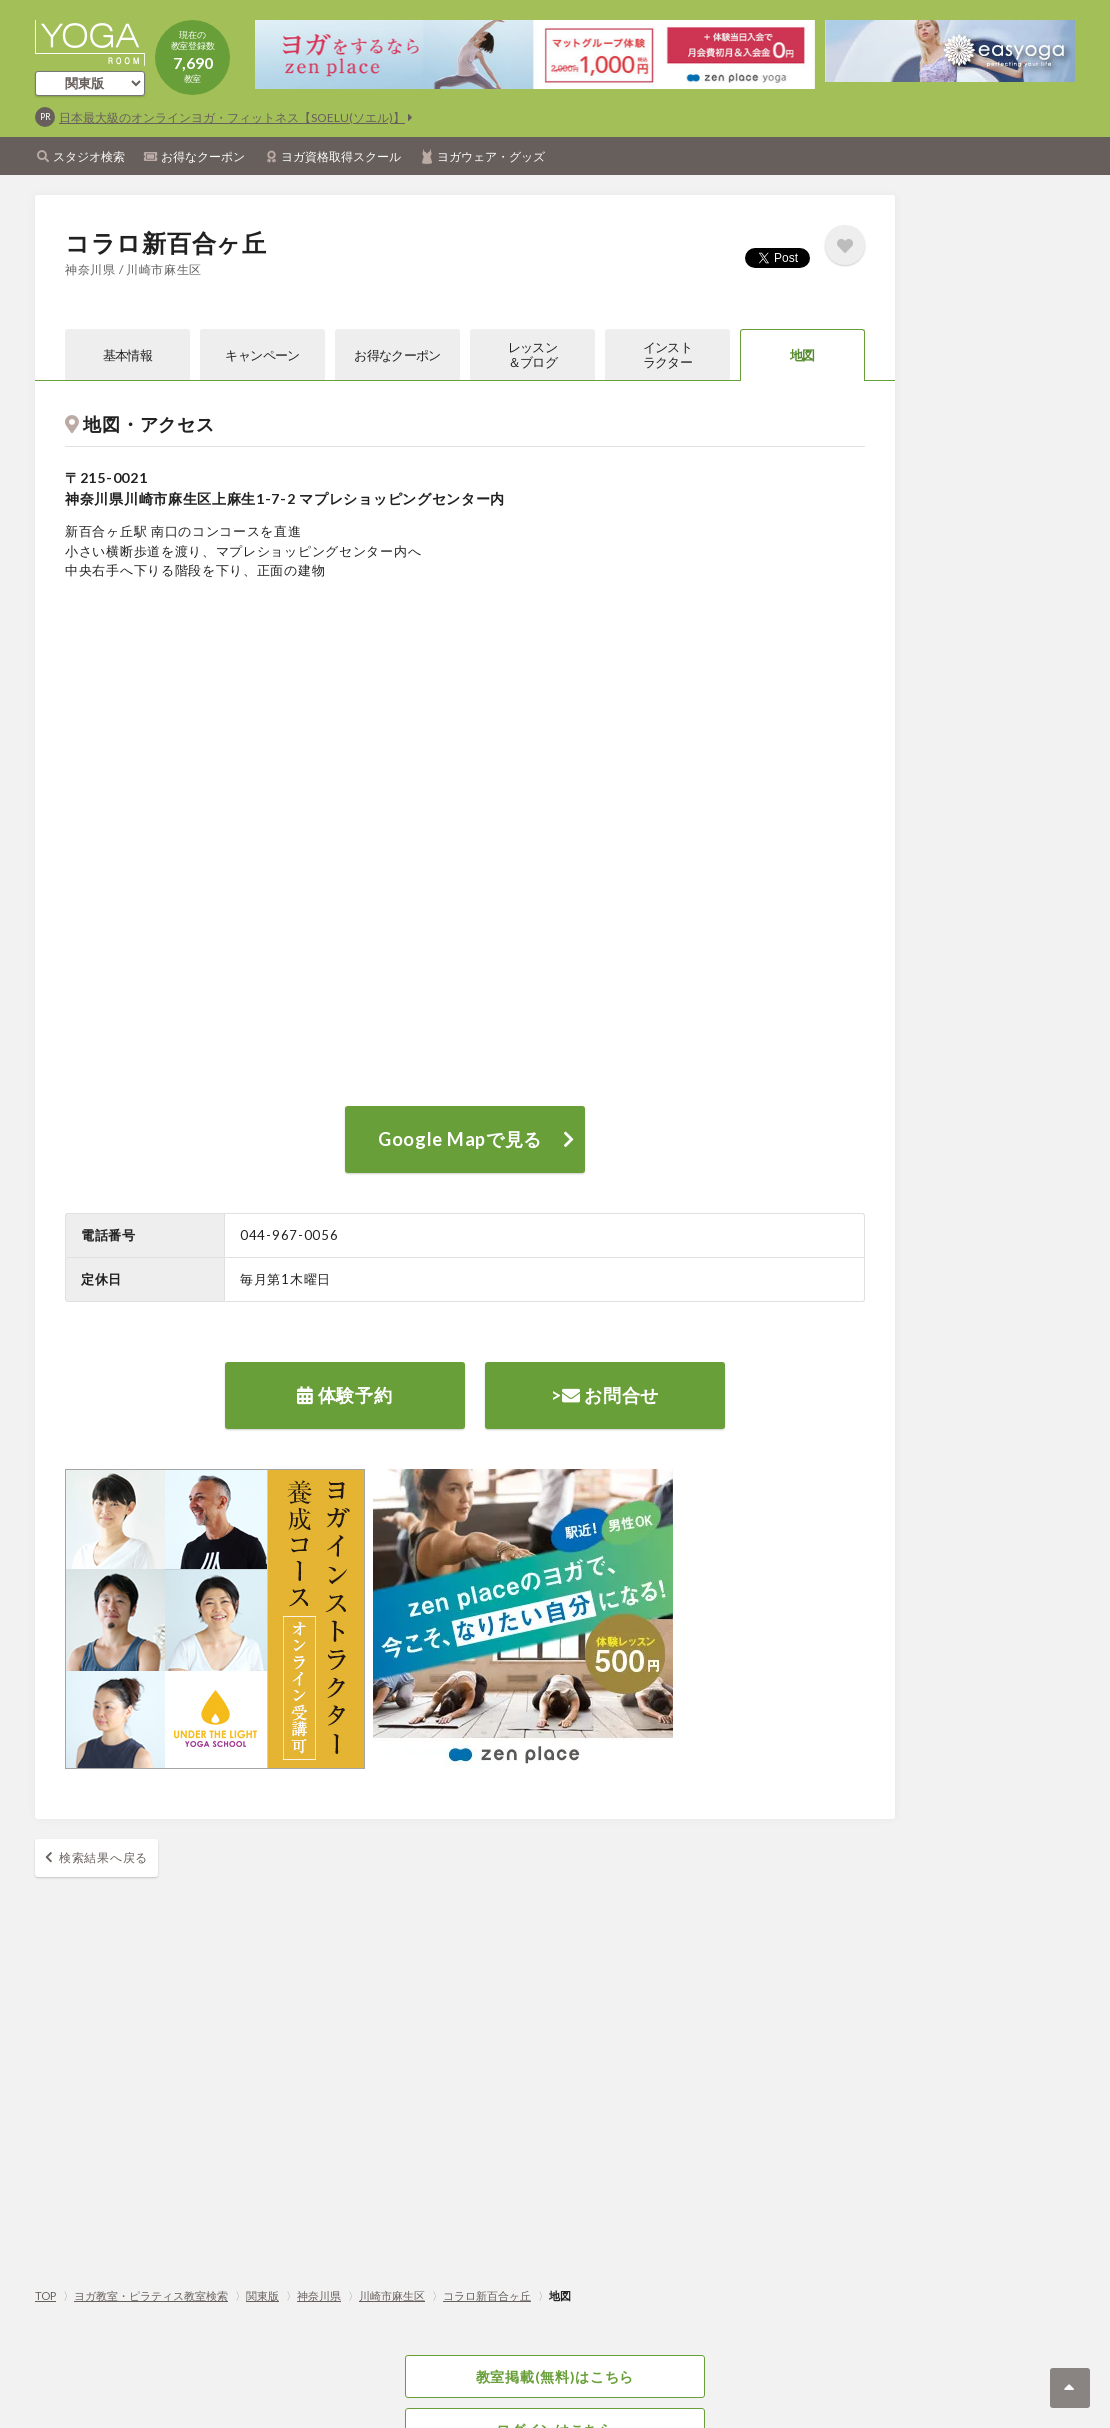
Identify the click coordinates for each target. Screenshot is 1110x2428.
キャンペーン (262, 355)
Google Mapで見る (460, 1139)
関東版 (262, 2295)
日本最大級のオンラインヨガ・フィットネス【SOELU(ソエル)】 (232, 117)
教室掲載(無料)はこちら (555, 2376)
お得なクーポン (203, 156)
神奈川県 (319, 2295)
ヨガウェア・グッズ (491, 156)
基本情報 (127, 355)
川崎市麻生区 (392, 2295)
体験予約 (344, 1395)
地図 (802, 355)
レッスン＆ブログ (532, 354)
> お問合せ (605, 1395)
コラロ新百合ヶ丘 (487, 2295)
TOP (45, 2295)
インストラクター (667, 354)
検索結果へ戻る (103, 1857)
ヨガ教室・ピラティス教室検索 (151, 2295)
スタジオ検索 (89, 156)
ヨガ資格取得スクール (341, 156)
